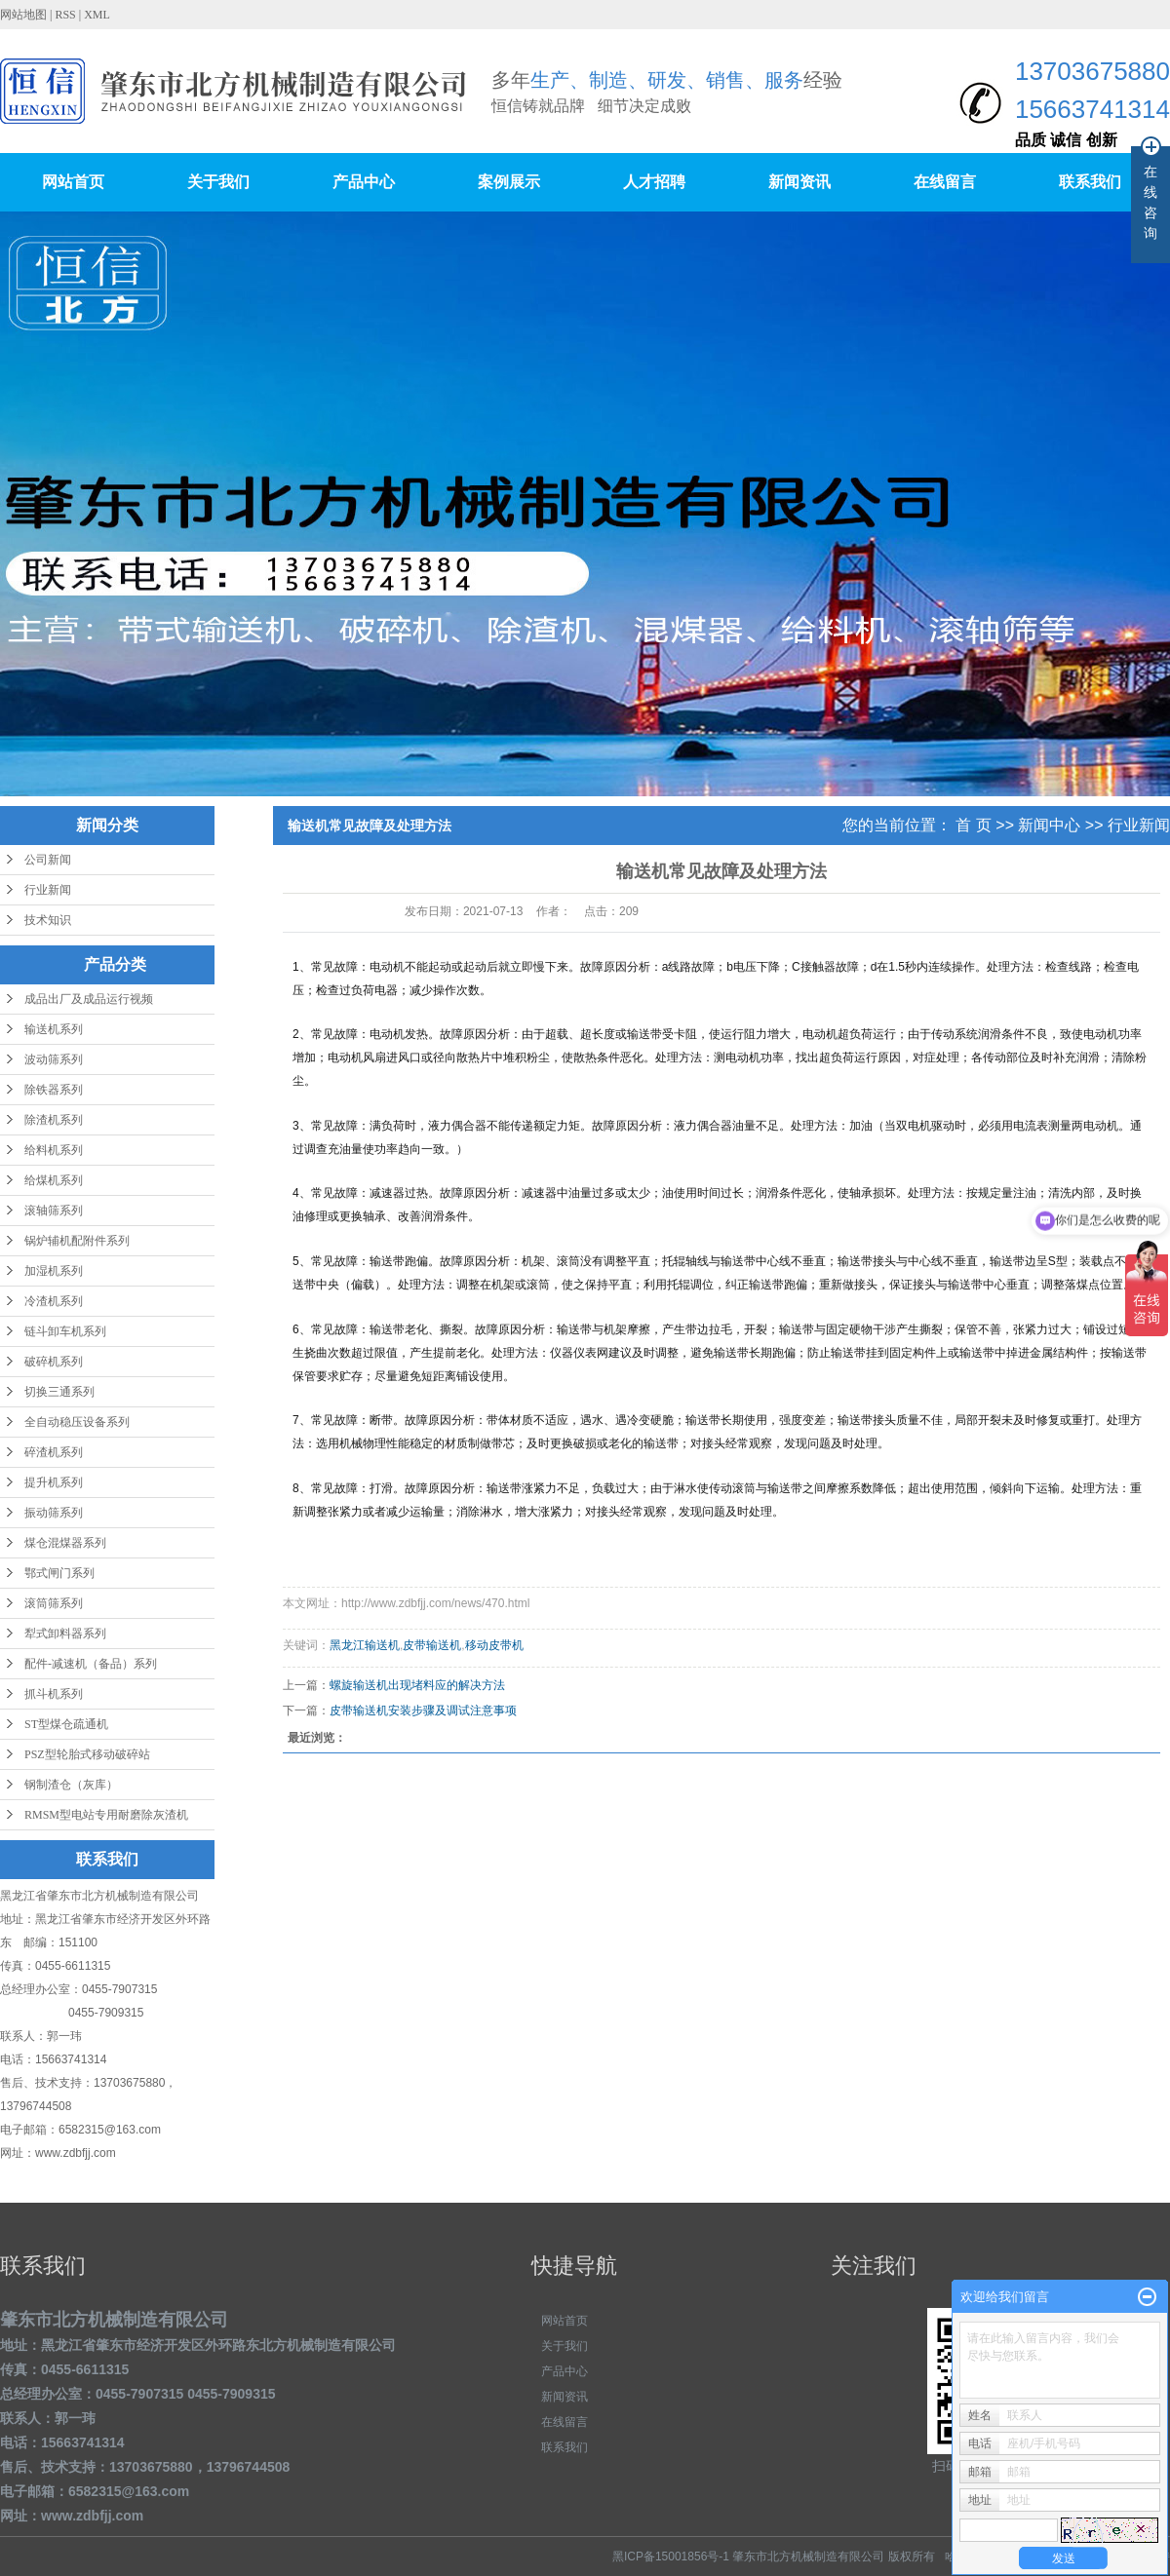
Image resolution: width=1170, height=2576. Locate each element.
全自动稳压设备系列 (77, 1422)
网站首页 (73, 181)
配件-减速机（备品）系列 (90, 1664)
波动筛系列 (53, 1059)
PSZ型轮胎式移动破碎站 (87, 1754)
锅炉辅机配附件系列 (77, 1241)
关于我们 (218, 181)
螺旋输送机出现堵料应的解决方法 (417, 1685)
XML (97, 14)
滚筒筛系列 (53, 1603)
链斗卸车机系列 (65, 1331)
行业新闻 (47, 890)
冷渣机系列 (53, 1301)
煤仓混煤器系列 (65, 1543)
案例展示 (509, 181)
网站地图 (25, 14)
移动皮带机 (494, 1645)
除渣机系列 (53, 1120)
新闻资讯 (799, 181)
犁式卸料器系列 (65, 1633)
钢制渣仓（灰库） (71, 1784)
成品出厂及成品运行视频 (88, 999)
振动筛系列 (53, 1512)
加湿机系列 (53, 1271)
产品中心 (363, 181)
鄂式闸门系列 (59, 1573)
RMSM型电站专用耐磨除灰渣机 (106, 1815)
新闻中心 (1049, 825)
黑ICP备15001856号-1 (670, 2556)
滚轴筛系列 (53, 1210)
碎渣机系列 (53, 1452)
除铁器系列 (53, 1089)
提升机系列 (53, 1482)
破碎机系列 (53, 1361)
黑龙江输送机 (365, 1645)
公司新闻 (47, 859)
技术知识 (47, 920)
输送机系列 (53, 1029)
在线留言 (945, 181)
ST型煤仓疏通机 (66, 1724)
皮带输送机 (432, 1645)
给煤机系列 (53, 1180)
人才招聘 (654, 181)
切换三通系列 (59, 1392)
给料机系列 (53, 1150)
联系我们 (1090, 181)
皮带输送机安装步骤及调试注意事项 (423, 1710)
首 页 (973, 825)
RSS (65, 14)
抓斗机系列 (53, 1694)
